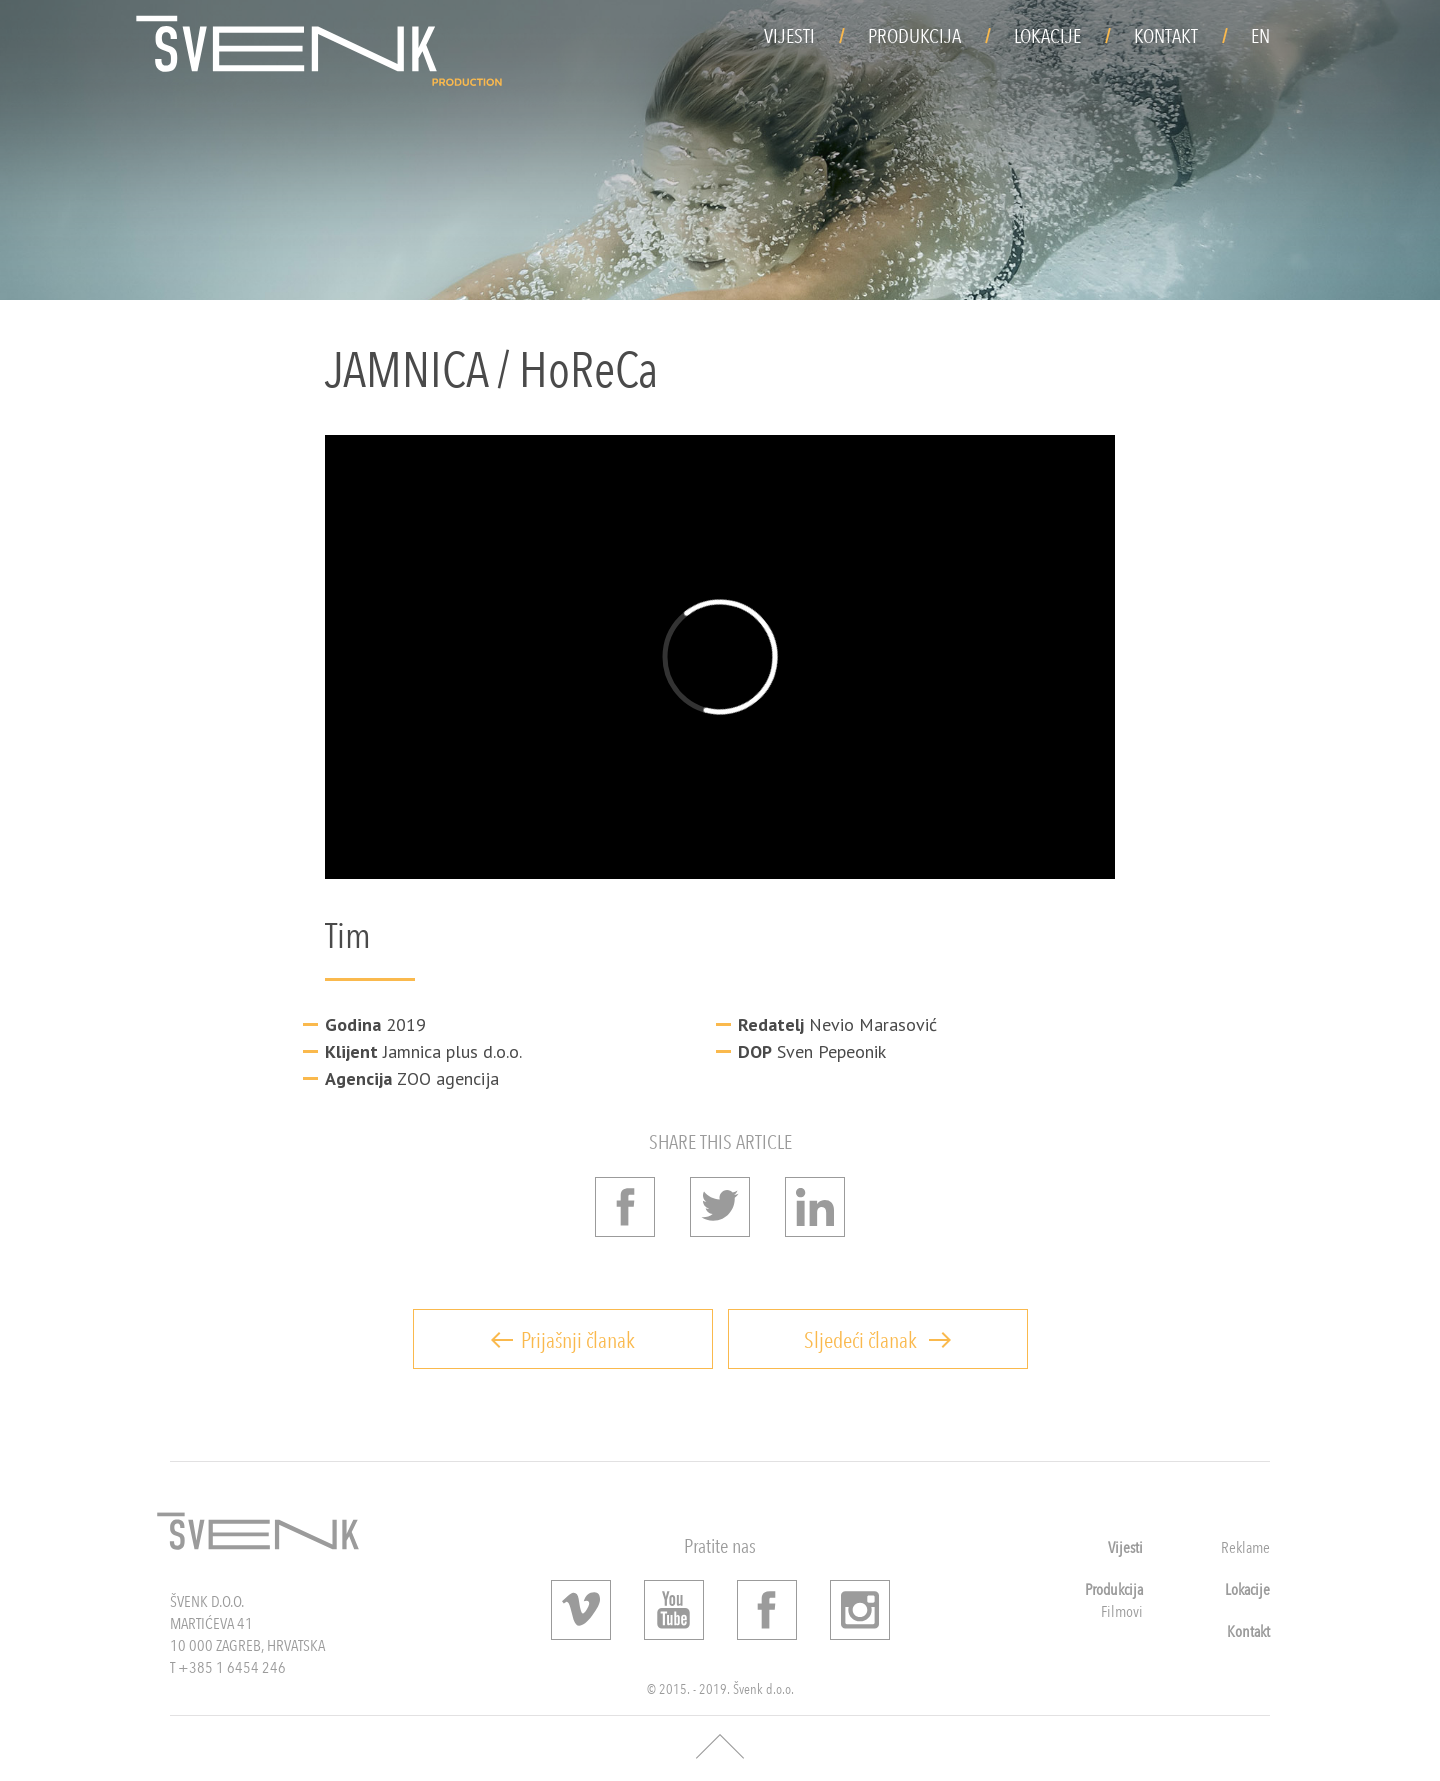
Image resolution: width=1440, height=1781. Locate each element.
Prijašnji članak (563, 1340)
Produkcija (914, 36)
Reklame (1245, 1547)
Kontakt (1166, 36)
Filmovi (1122, 1611)
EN (1260, 36)
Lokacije (1047, 36)
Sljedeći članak (877, 1340)
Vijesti (789, 36)
